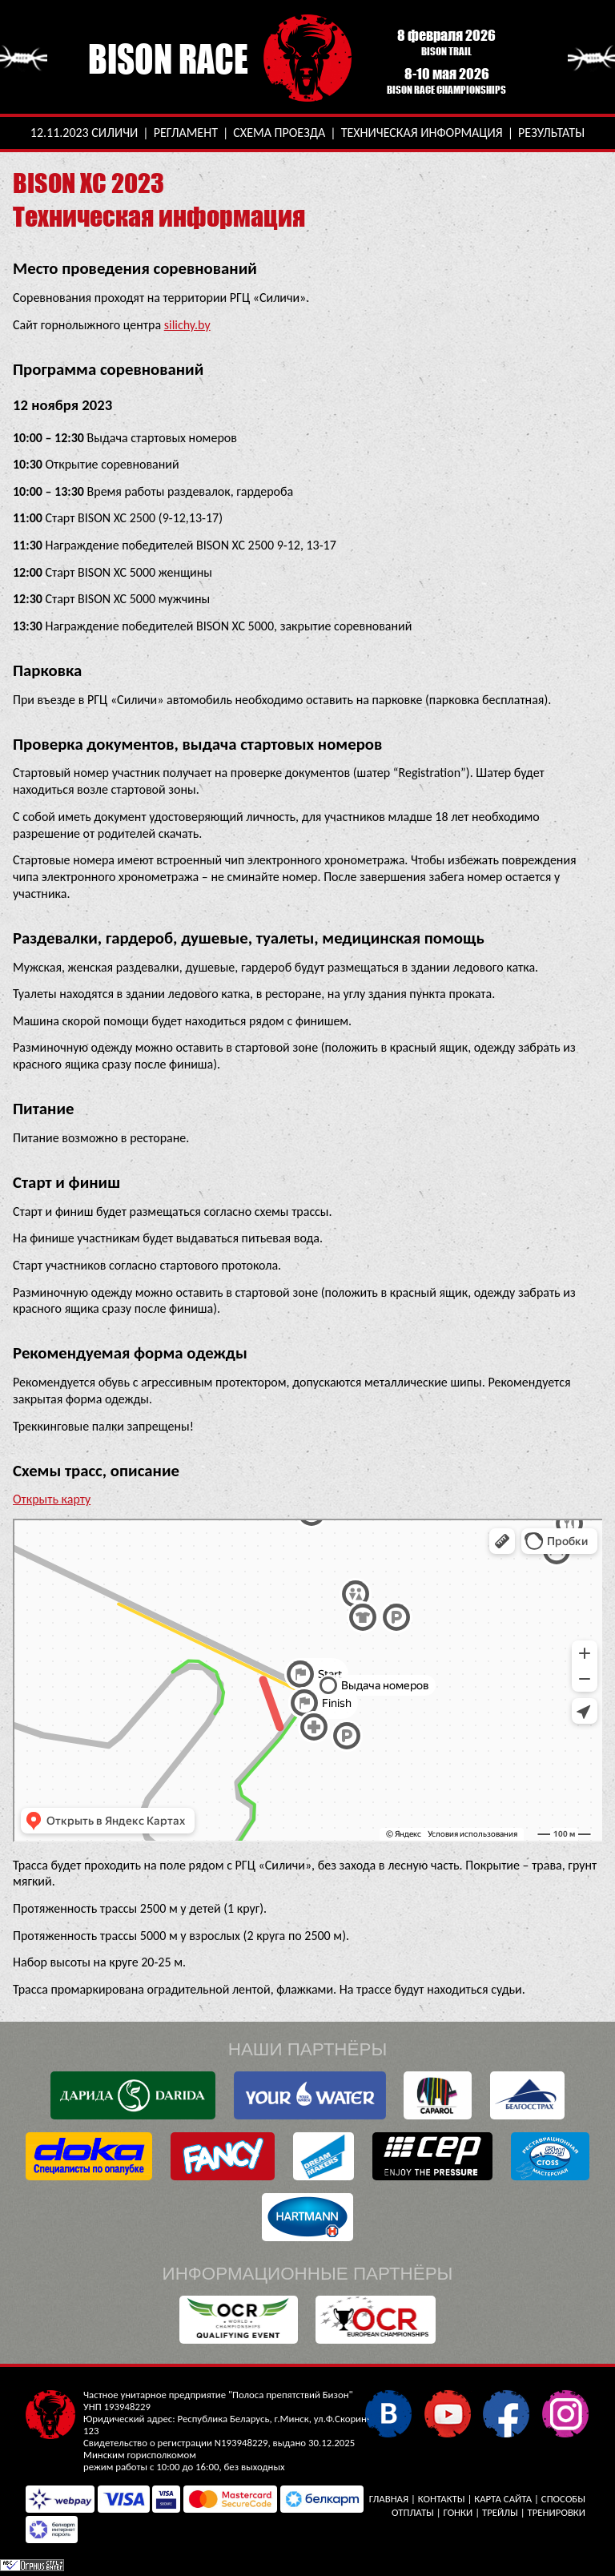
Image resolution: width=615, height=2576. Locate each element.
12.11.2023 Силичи (84, 132)
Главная (388, 2499)
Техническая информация (422, 132)
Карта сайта (503, 2499)
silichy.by (187, 324)
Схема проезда (279, 132)
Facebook (505, 2413)
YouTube (447, 2413)
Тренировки (556, 2512)
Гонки (458, 2512)
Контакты (441, 2499)
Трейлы (500, 2512)
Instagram (565, 2413)
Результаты (551, 132)
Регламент (186, 132)
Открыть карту (51, 1499)
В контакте (388, 2413)
